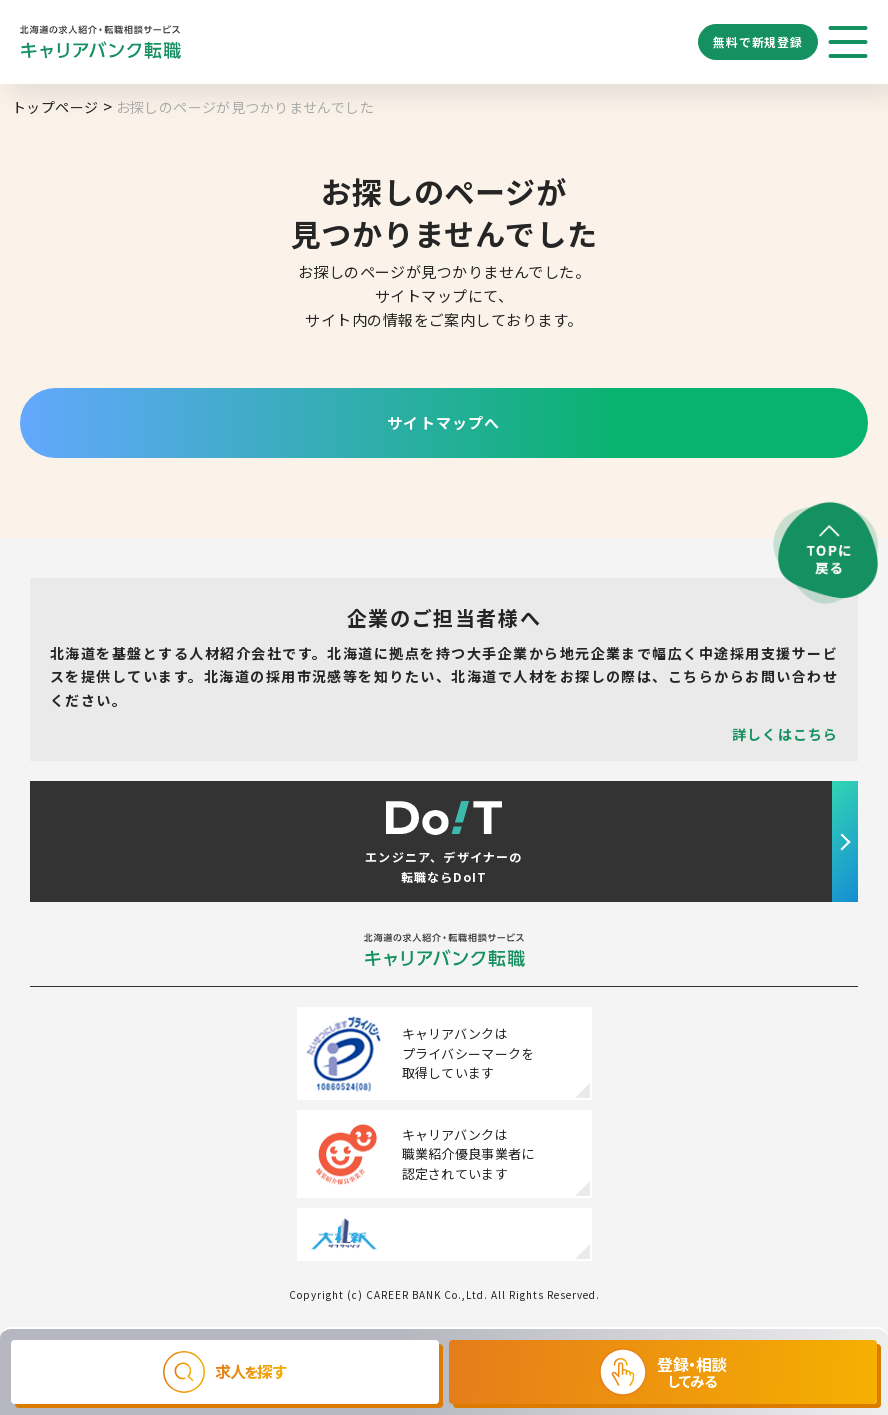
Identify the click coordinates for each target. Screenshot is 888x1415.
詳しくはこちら (785, 734)
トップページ (55, 107)
